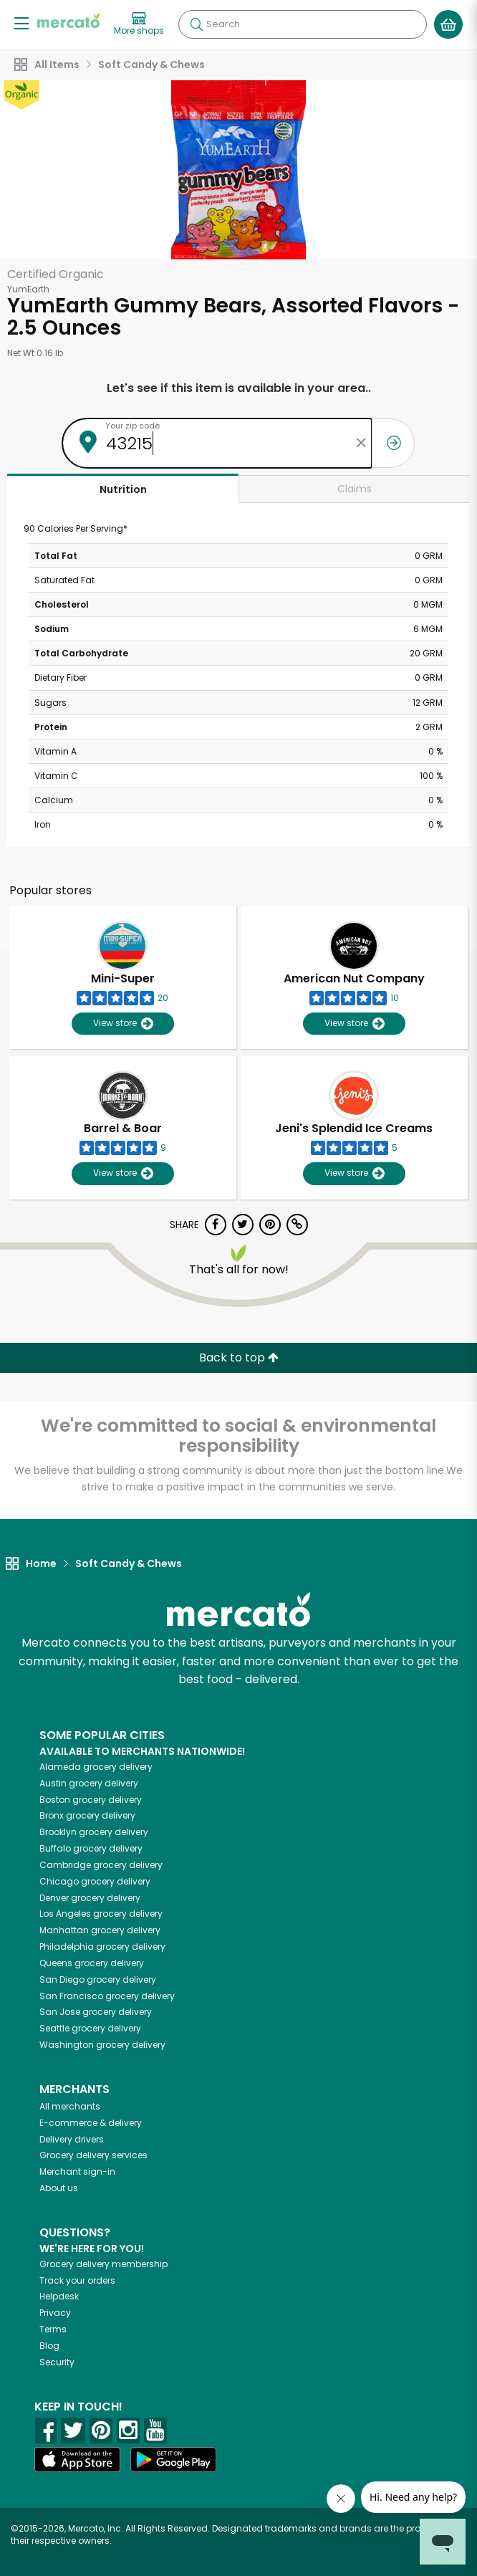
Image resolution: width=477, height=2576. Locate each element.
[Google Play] (173, 2459)
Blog (49, 2346)
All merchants (69, 2106)
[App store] (77, 2460)
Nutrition (123, 489)
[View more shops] (139, 24)
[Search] (302, 24)
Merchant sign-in (77, 2171)
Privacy (55, 2313)
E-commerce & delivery (90, 2123)
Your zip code (132, 425)
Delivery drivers (71, 2139)
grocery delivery (96, 1767)
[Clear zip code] (361, 443)
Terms (53, 2329)
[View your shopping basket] (448, 24)
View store (123, 1023)
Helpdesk (59, 2296)
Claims (354, 489)
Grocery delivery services (93, 2155)
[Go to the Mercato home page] (68, 20)
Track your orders (77, 2280)
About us (58, 2188)
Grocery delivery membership (103, 2264)
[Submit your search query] (196, 24)
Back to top (239, 1357)
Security (56, 2362)
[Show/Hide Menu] (21, 22)
